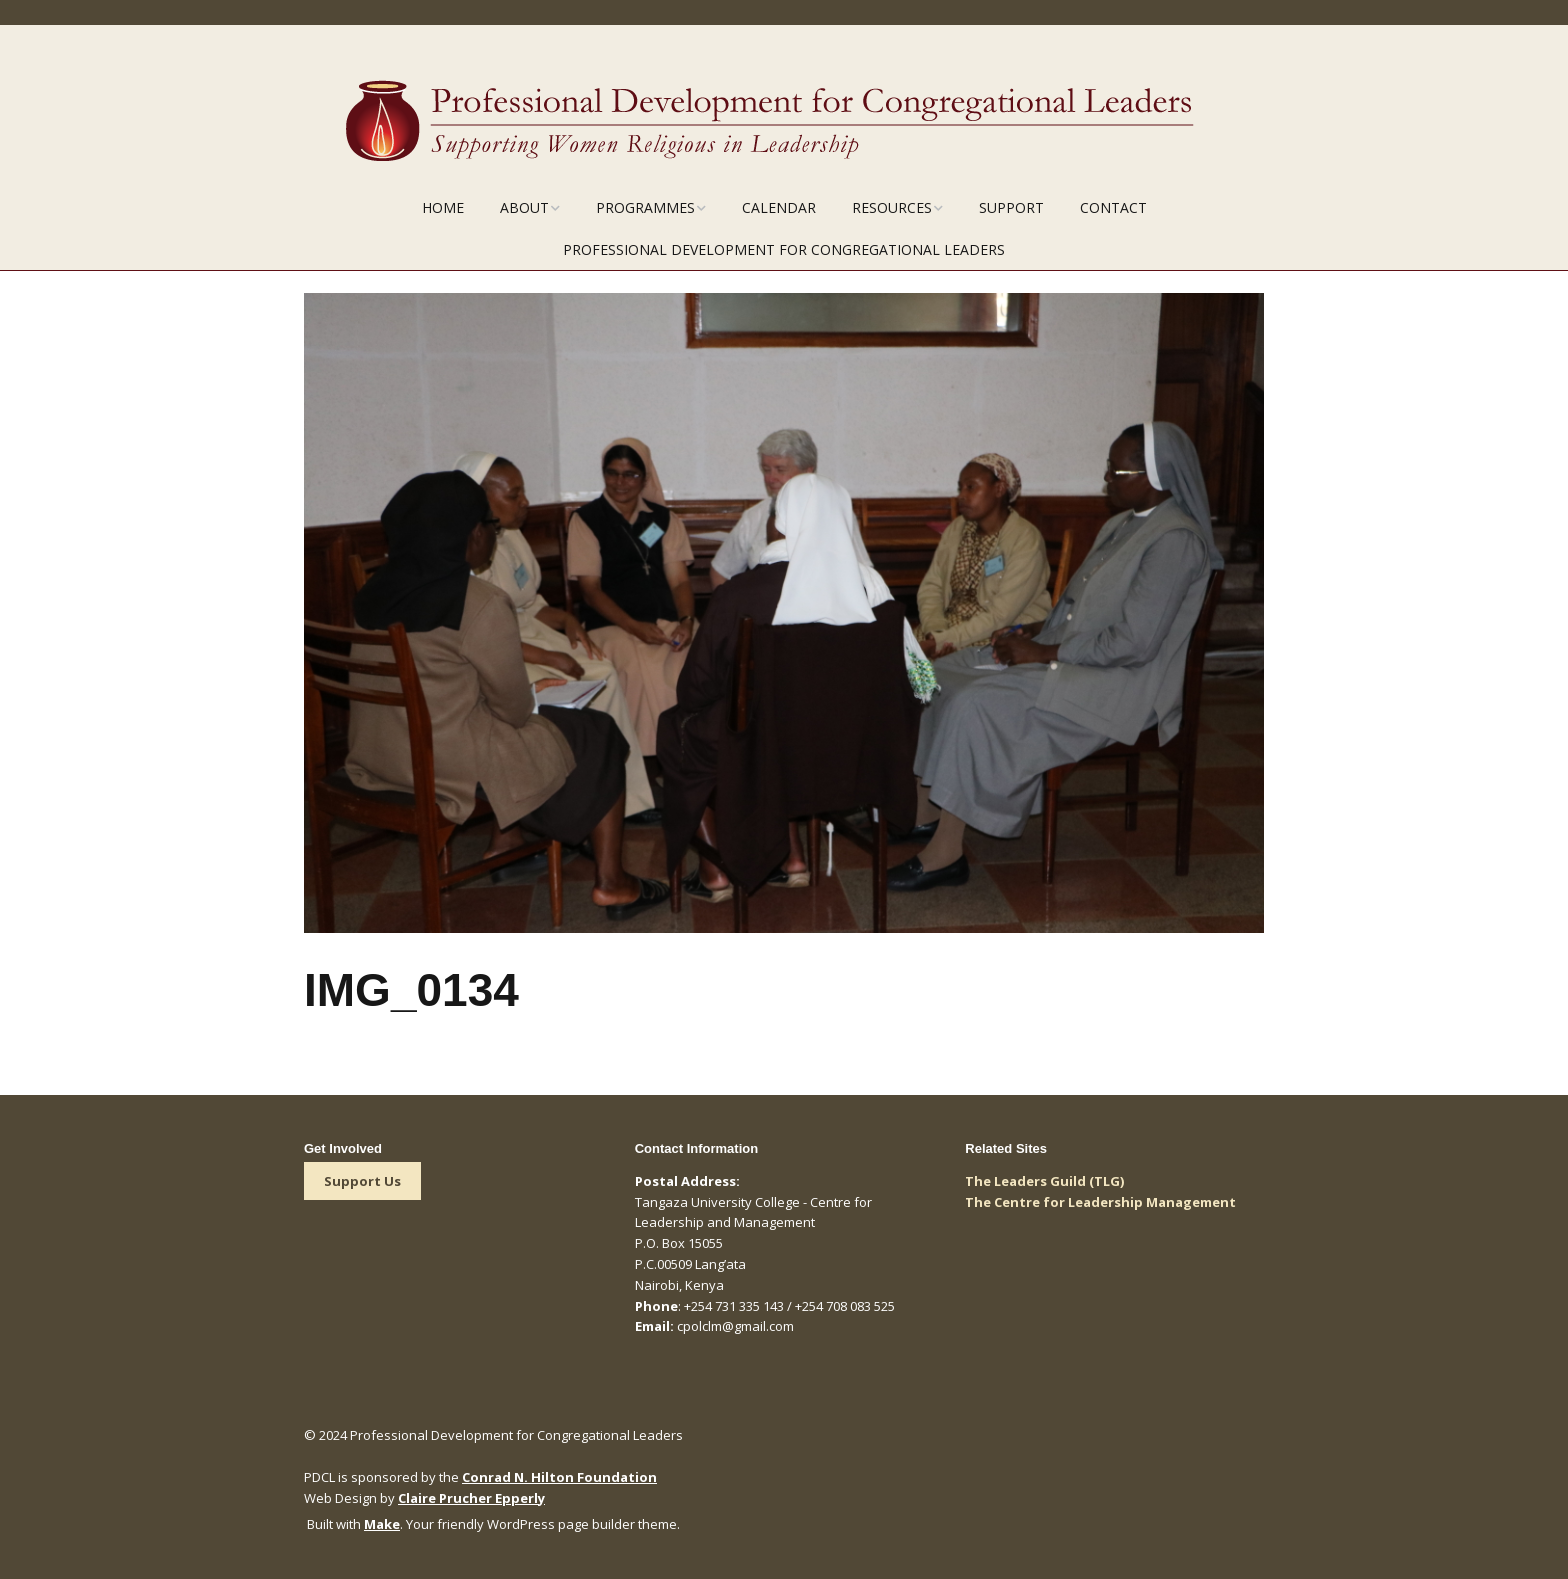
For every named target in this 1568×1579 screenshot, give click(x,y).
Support (1011, 207)
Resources (892, 207)
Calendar (779, 207)
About (524, 207)
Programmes (645, 207)
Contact (1113, 207)
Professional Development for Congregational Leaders (784, 249)
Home (443, 207)
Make (382, 1524)
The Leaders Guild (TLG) (1044, 1181)
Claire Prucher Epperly (471, 1498)
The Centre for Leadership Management (1100, 1202)
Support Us (362, 1181)
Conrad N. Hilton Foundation (559, 1477)
